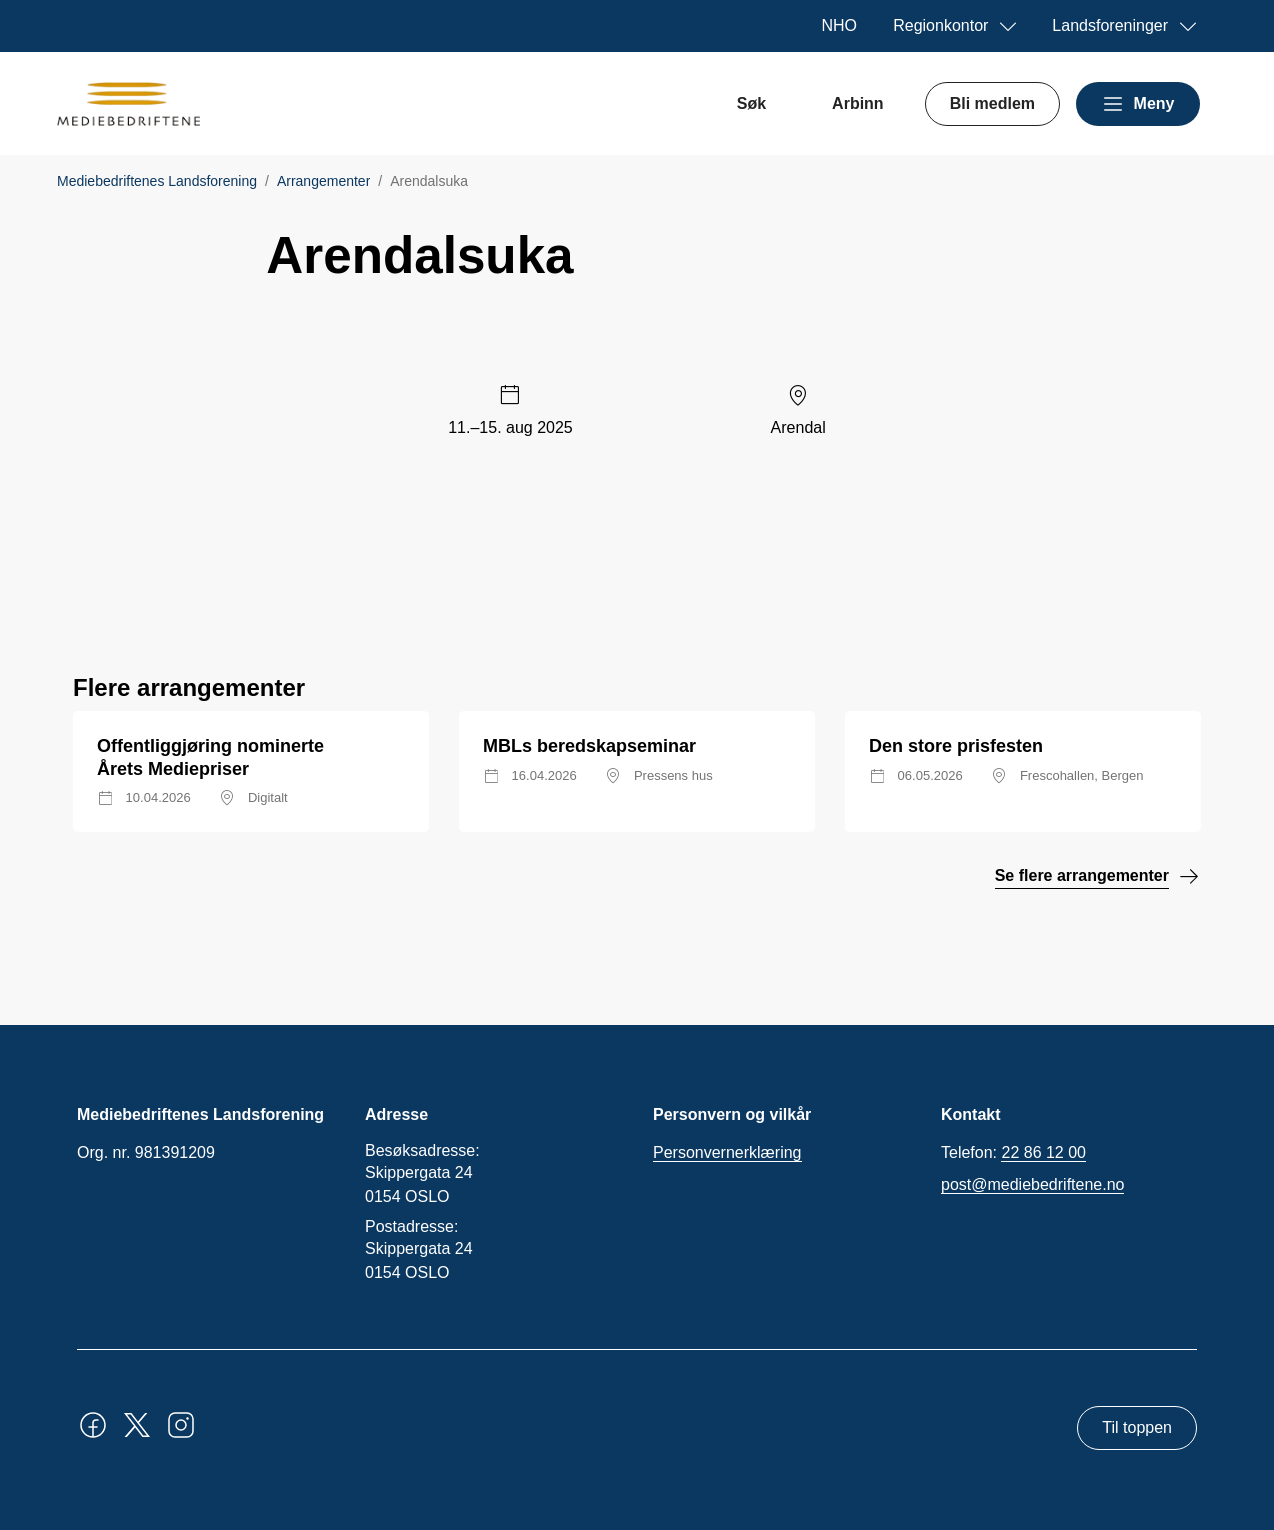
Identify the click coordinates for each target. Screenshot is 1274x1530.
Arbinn (858, 103)
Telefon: (1013, 1153)
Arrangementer (323, 181)
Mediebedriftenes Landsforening (157, 181)
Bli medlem (992, 103)
